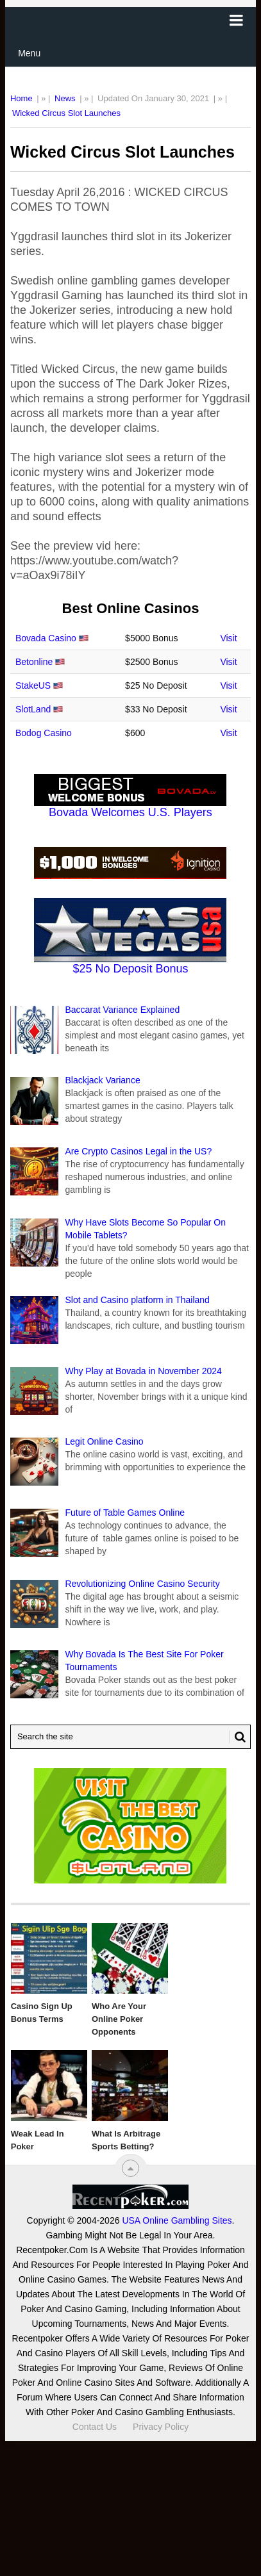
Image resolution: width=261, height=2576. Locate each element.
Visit (228, 638)
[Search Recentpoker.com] (130, 1737)
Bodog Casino (43, 733)
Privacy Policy (161, 2427)
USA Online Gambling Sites (177, 2220)
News (65, 98)
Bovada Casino (45, 638)
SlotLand (33, 709)
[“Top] (130, 2168)
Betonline (34, 662)
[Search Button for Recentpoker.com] (237, 1736)
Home (21, 98)
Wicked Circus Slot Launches (66, 113)
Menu (29, 53)
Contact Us (94, 2427)
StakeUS (33, 685)
